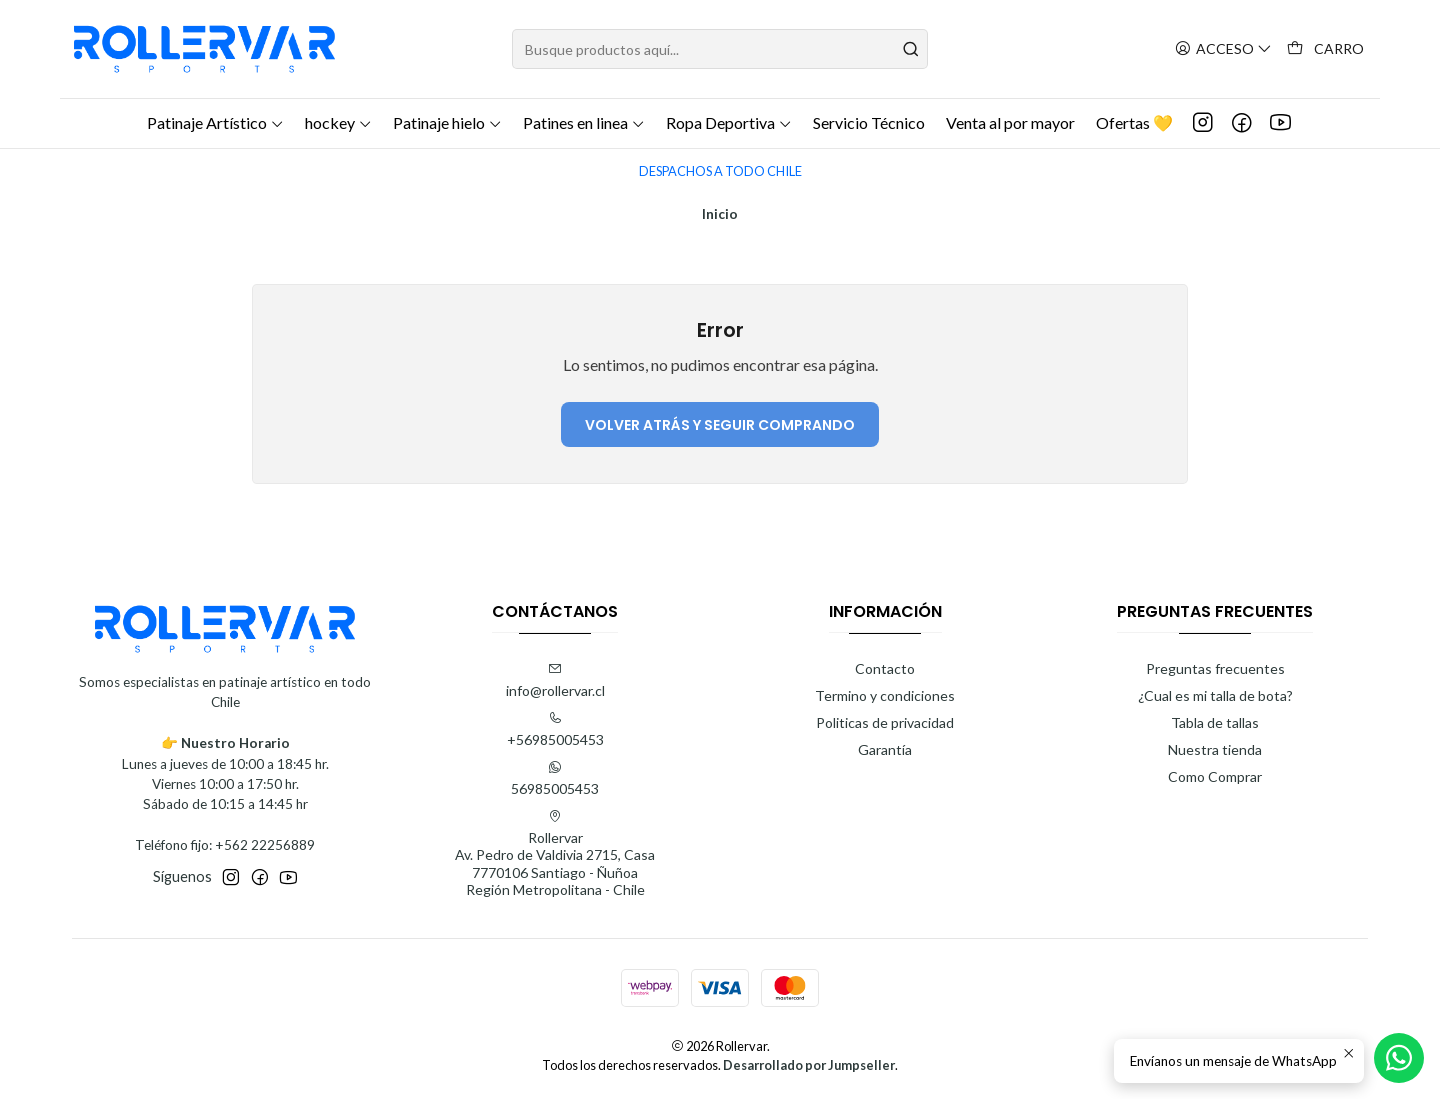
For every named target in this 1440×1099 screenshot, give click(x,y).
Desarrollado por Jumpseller (809, 1065)
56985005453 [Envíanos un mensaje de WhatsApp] (555, 778)
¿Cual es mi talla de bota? (1215, 695)
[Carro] (1325, 49)
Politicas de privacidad (885, 722)
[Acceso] (1223, 49)
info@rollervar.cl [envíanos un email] (555, 680)
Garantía (885, 749)
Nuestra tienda (1215, 749)
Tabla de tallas (1215, 722)
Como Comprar (1215, 776)
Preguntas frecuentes (1215, 668)
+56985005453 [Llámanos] (555, 729)
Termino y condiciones (885, 695)
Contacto (885, 668)
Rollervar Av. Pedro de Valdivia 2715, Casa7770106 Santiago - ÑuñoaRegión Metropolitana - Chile (555, 854)
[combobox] (720, 49)
